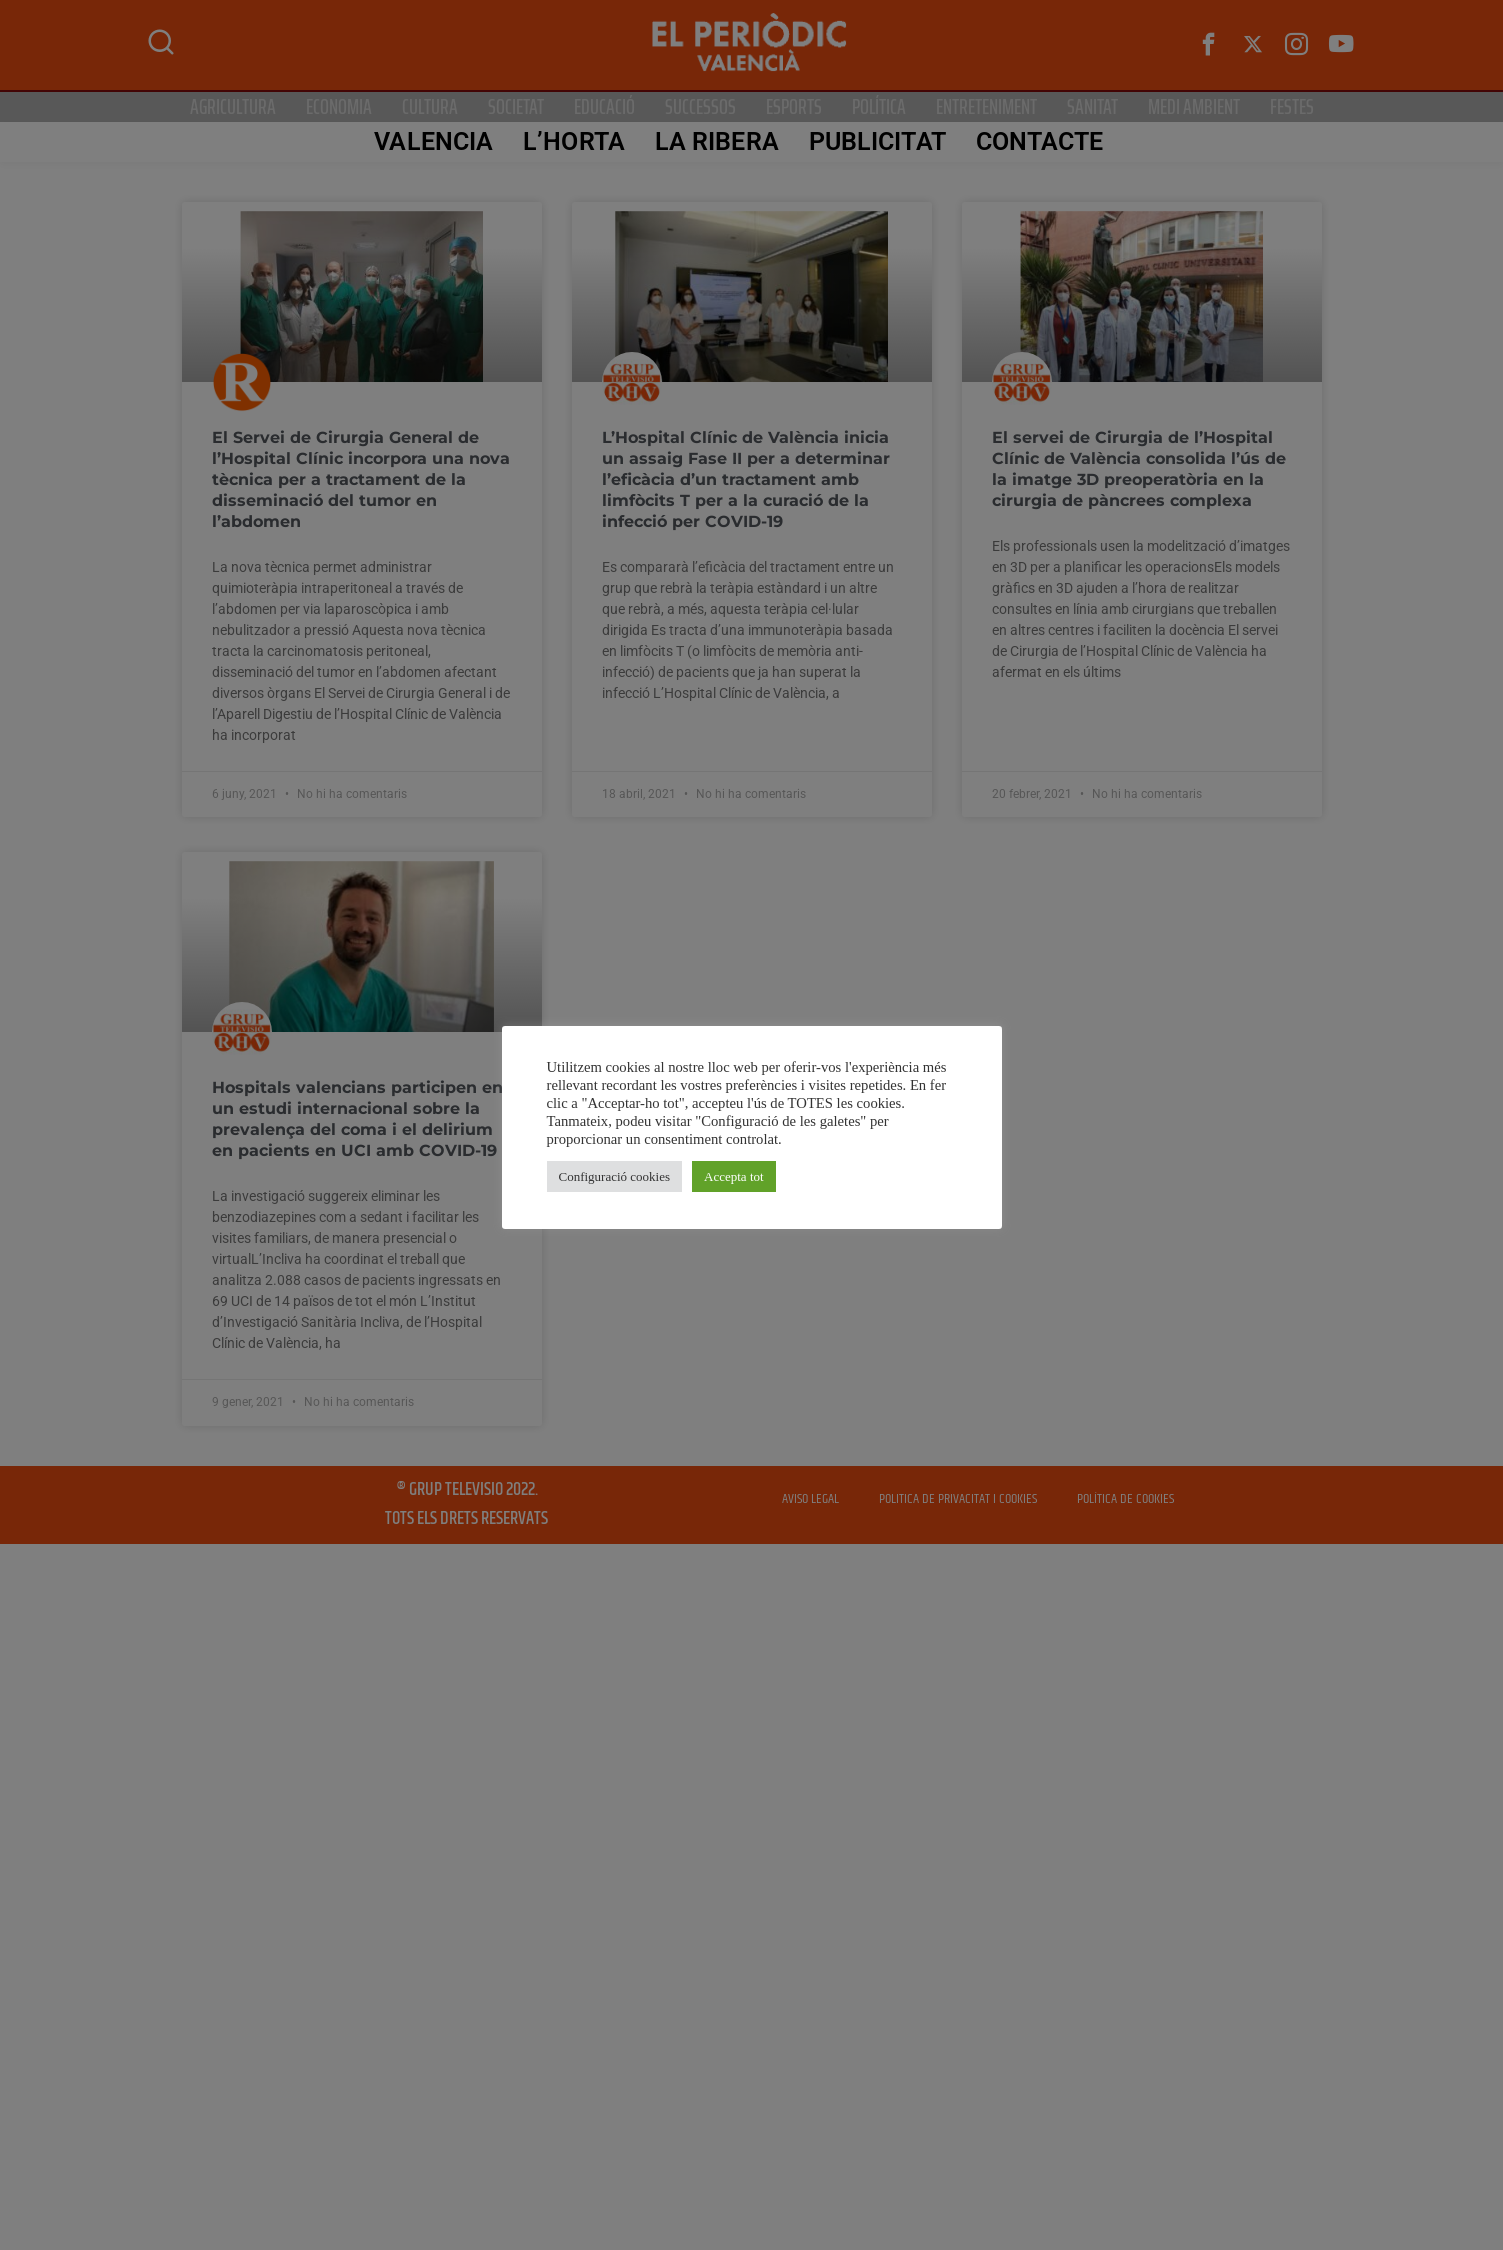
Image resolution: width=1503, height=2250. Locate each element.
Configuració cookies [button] (615, 1176)
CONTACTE (1037, 141)
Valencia (431, 141)
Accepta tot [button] (734, 1176)
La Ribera (714, 141)
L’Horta (572, 141)
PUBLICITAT (874, 141)
